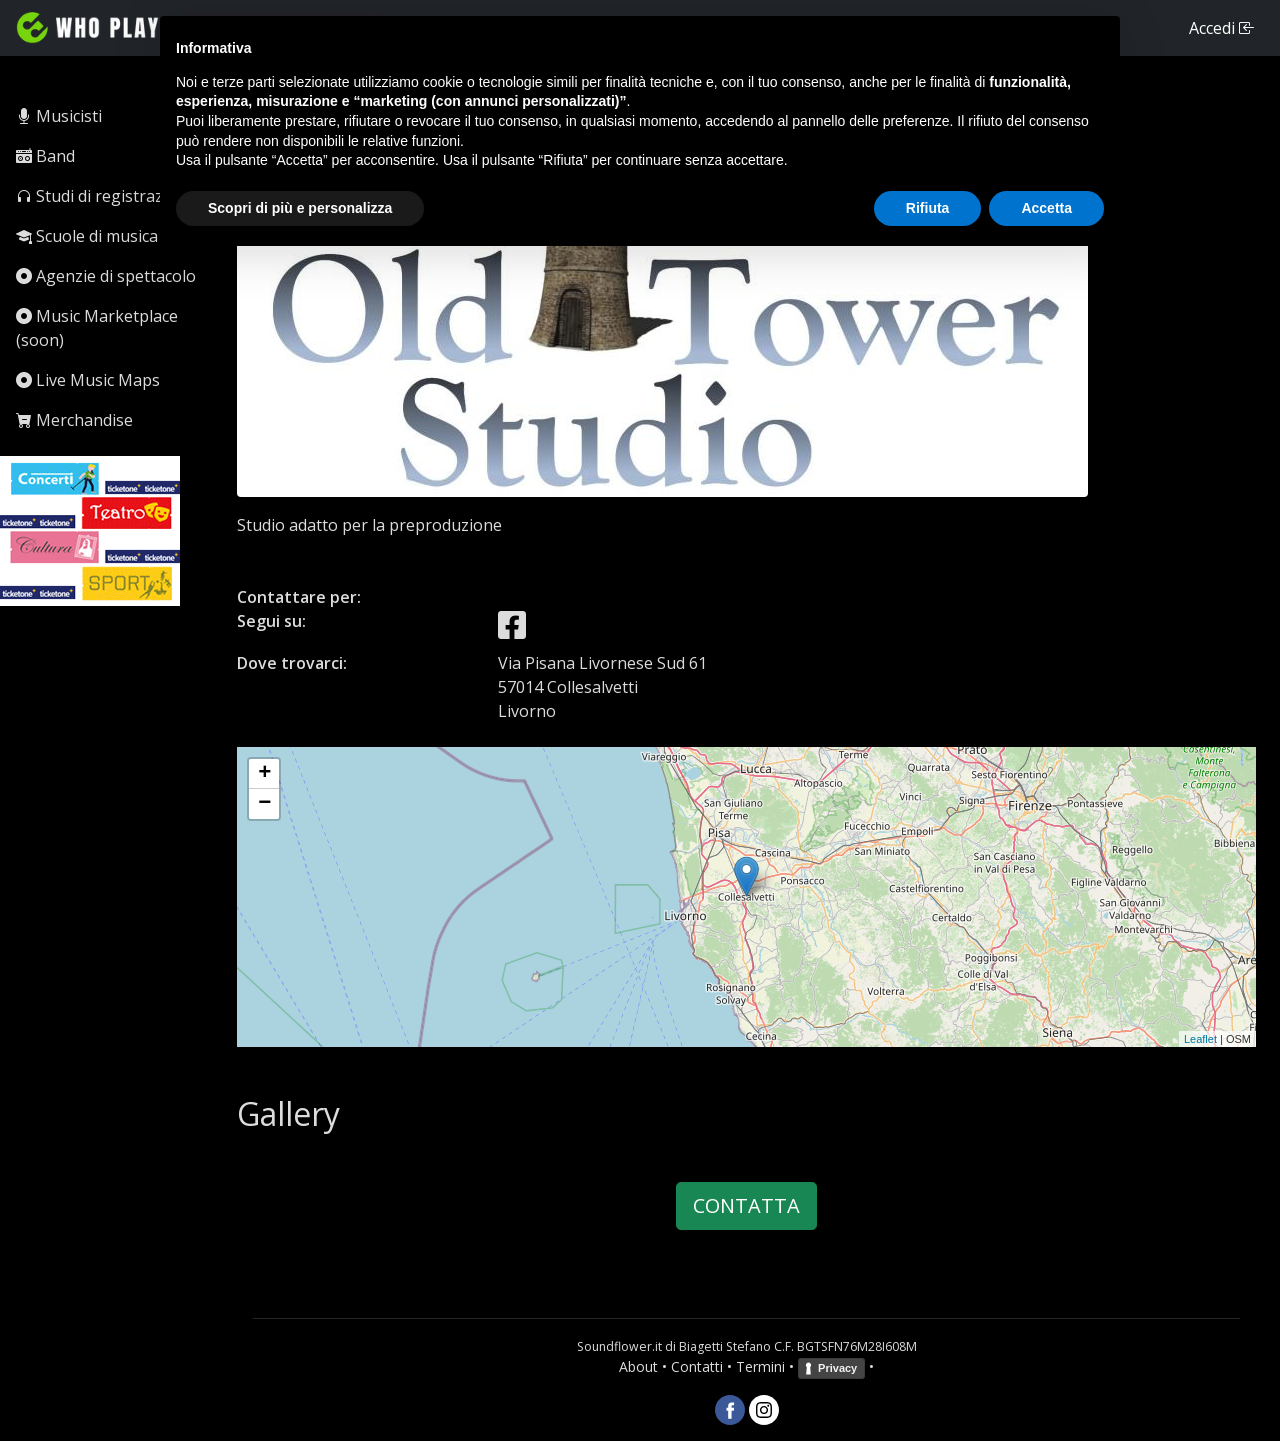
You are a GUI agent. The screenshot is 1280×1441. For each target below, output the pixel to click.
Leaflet (1200, 1039)
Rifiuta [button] (928, 208)
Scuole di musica (87, 236)
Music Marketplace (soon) (97, 328)
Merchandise (74, 420)
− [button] (264, 804)
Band (45, 156)
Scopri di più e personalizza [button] (300, 208)
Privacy (837, 1368)
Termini (760, 1366)
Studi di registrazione (106, 196)
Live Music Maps (88, 380)
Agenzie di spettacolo (106, 276)
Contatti (697, 1366)
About (638, 1366)
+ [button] (264, 774)
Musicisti (59, 116)
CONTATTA (746, 1205)
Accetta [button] (1046, 208)
